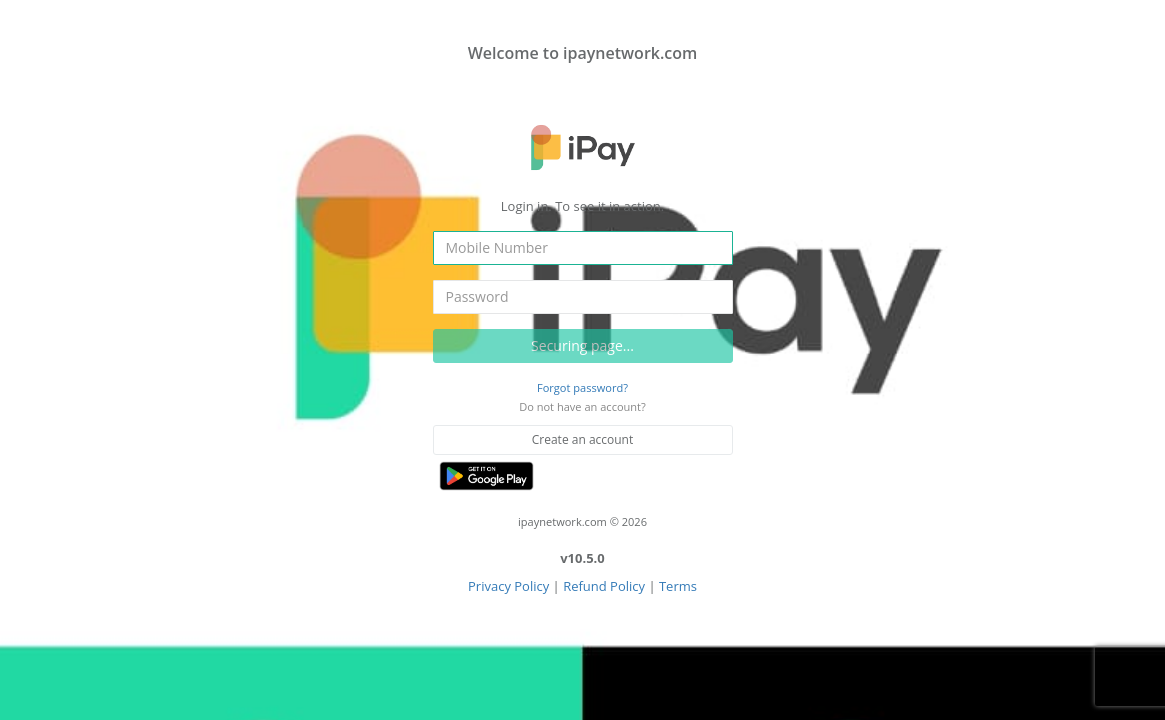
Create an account (583, 439)
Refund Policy (604, 586)
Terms (678, 586)
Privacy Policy (508, 586)
